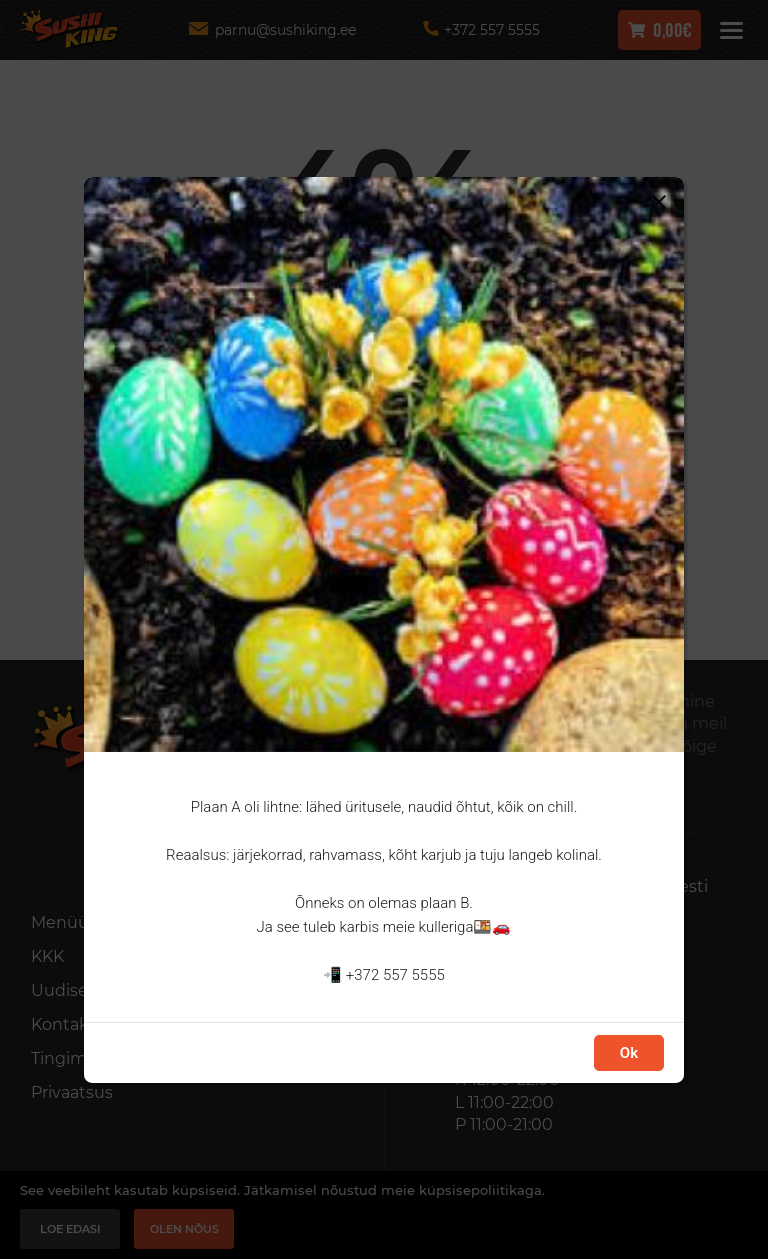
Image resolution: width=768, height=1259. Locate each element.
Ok (629, 1053)
